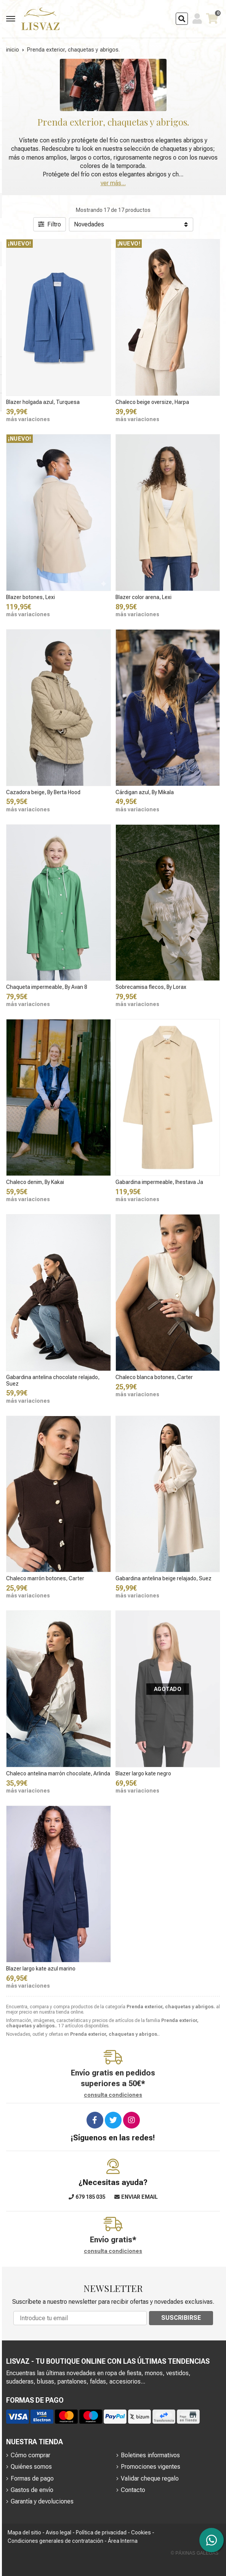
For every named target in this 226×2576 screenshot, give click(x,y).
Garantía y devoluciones (42, 2501)
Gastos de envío (32, 2490)
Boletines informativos (150, 2455)
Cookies (141, 2532)
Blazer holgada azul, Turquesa (43, 402)
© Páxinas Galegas (194, 2553)
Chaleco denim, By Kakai (35, 1182)
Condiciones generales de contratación (55, 2541)
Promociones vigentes (150, 2466)
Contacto (133, 2490)
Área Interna (123, 2541)
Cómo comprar (30, 2455)
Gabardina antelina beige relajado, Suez (163, 1578)
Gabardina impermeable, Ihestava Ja (159, 1182)
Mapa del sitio (24, 2532)
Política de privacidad (101, 2532)
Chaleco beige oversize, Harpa (152, 402)
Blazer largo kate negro (143, 1773)
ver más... (113, 183)
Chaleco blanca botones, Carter (154, 1377)
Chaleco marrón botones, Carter (45, 1578)
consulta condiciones (113, 2095)
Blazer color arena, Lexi (143, 597)
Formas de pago (32, 2478)
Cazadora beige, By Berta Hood (43, 792)
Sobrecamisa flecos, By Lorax (150, 987)
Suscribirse (181, 2317)
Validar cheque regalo (150, 2478)
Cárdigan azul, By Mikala (144, 792)
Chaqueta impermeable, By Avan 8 (46, 987)
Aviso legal (58, 2532)
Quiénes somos (31, 2466)
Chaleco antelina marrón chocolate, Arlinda (58, 1773)
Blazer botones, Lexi (30, 597)
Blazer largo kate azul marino (40, 1969)
